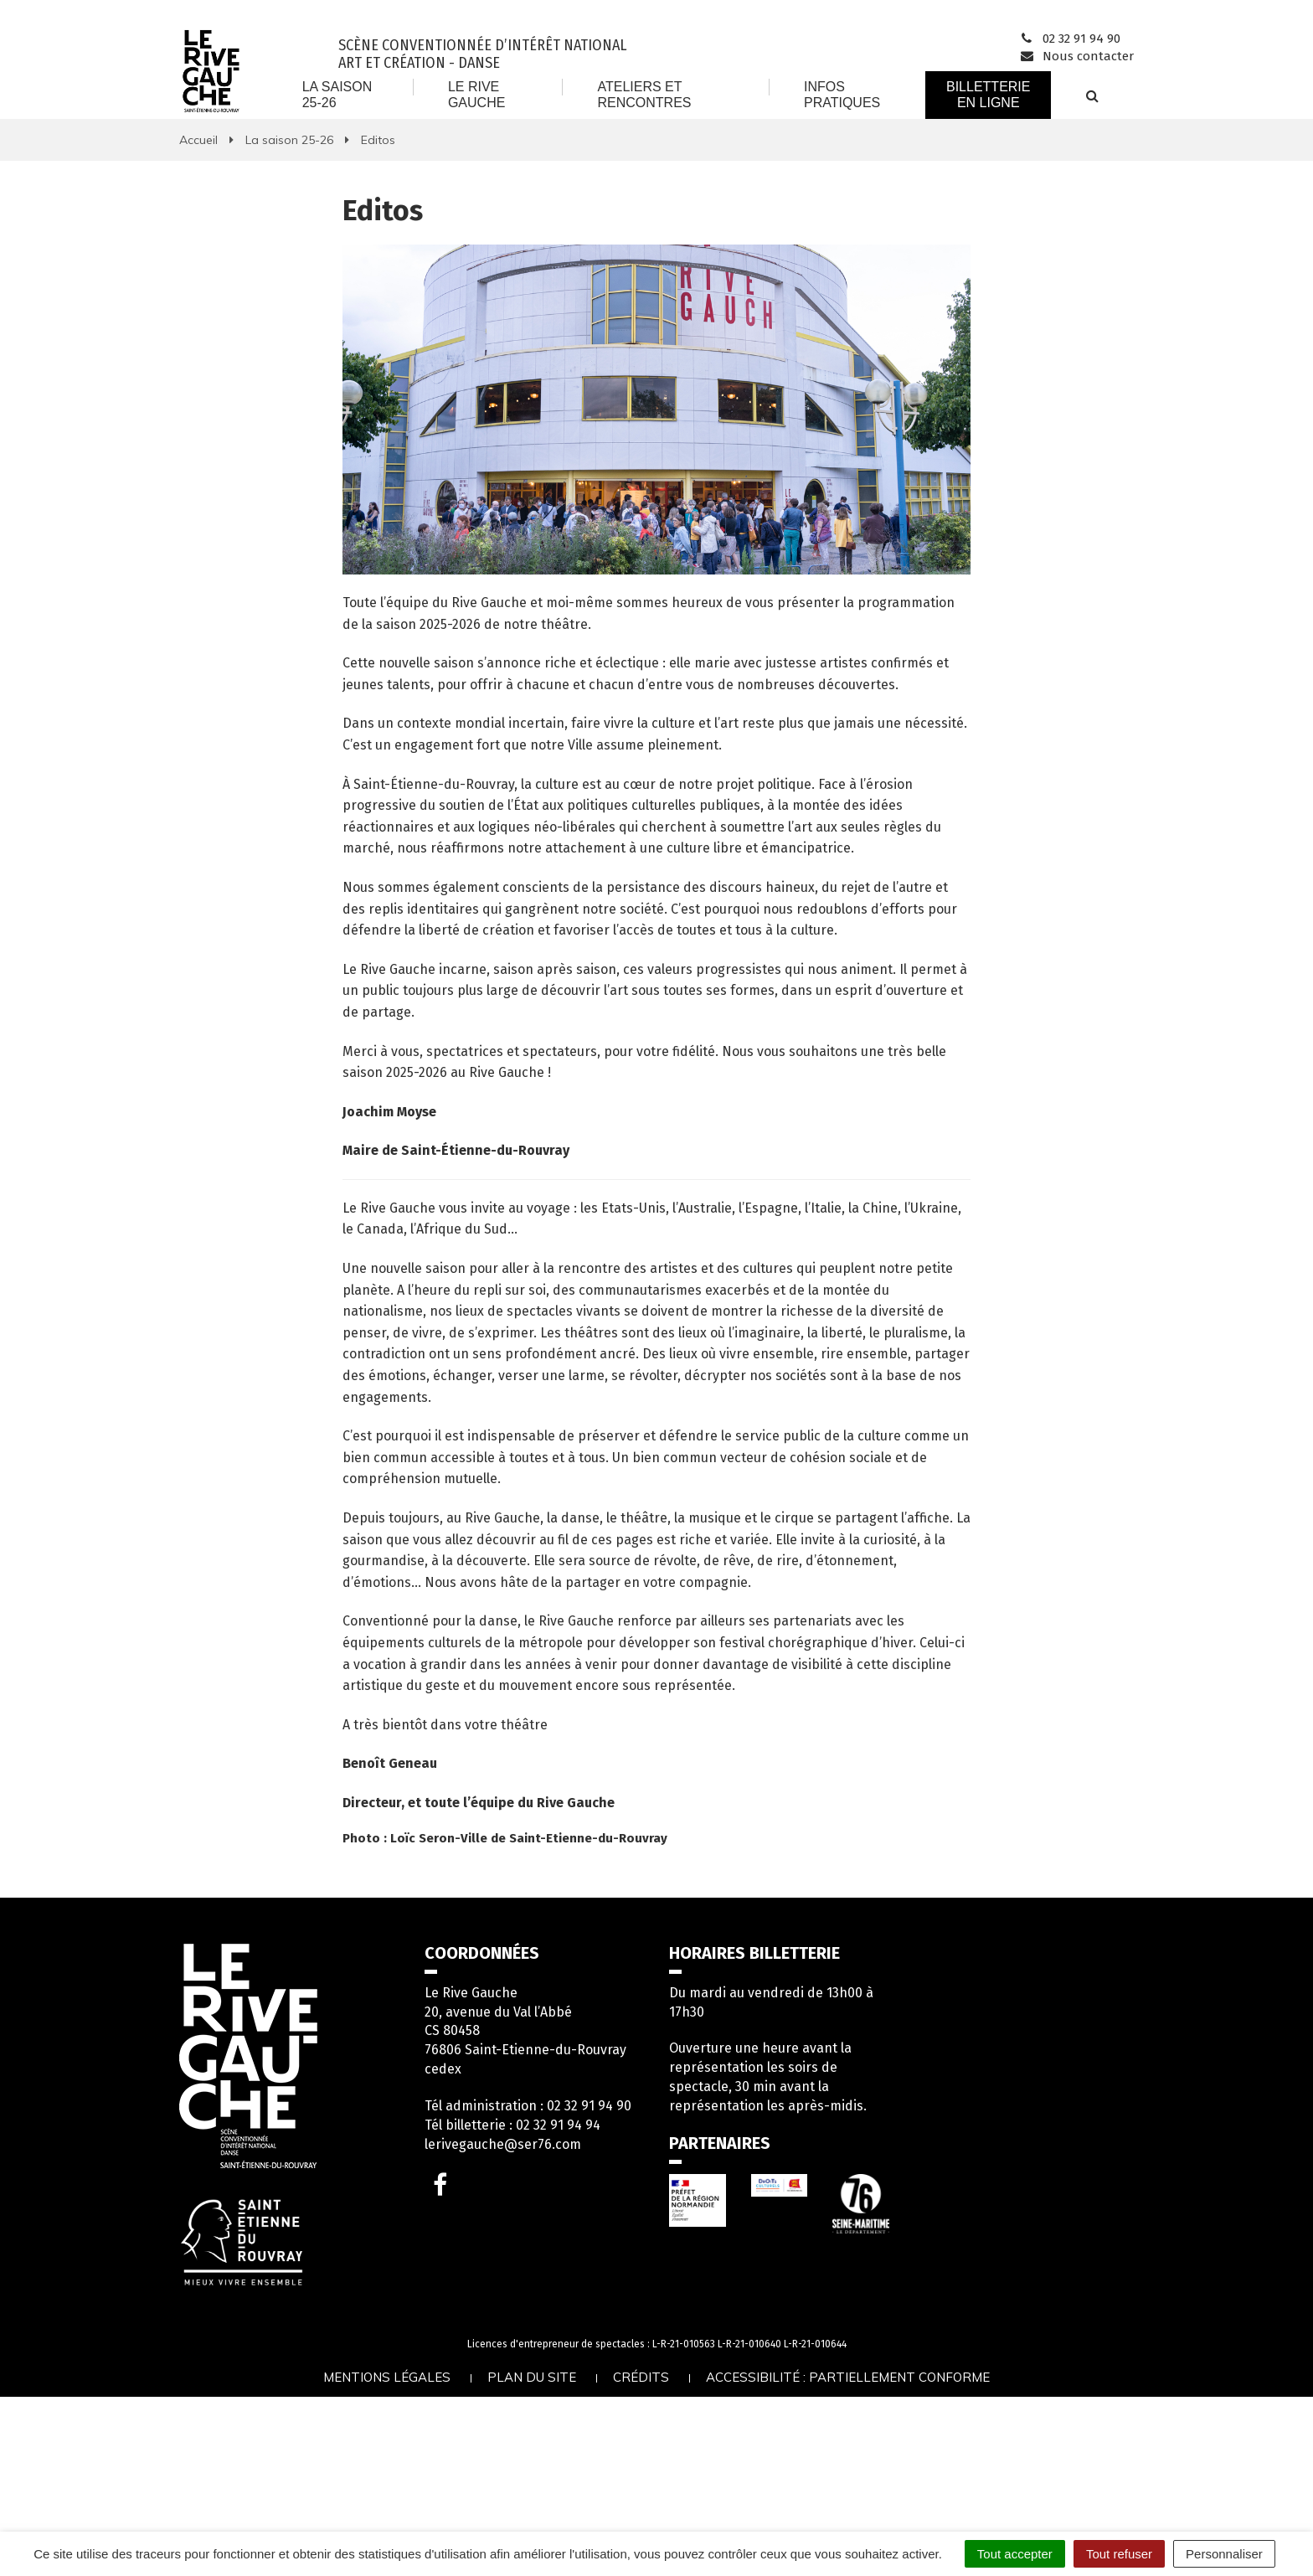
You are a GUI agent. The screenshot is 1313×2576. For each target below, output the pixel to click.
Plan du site (531, 2377)
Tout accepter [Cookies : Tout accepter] (1015, 2554)
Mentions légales (387, 2377)
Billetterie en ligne (988, 94)
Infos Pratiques (842, 94)
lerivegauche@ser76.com (503, 2144)
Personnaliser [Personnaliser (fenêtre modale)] (1224, 2554)
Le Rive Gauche (476, 94)
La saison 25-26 (337, 94)
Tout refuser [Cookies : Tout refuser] (1119, 2554)
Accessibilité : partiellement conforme (848, 2377)
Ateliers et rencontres (644, 94)
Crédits (641, 2377)
